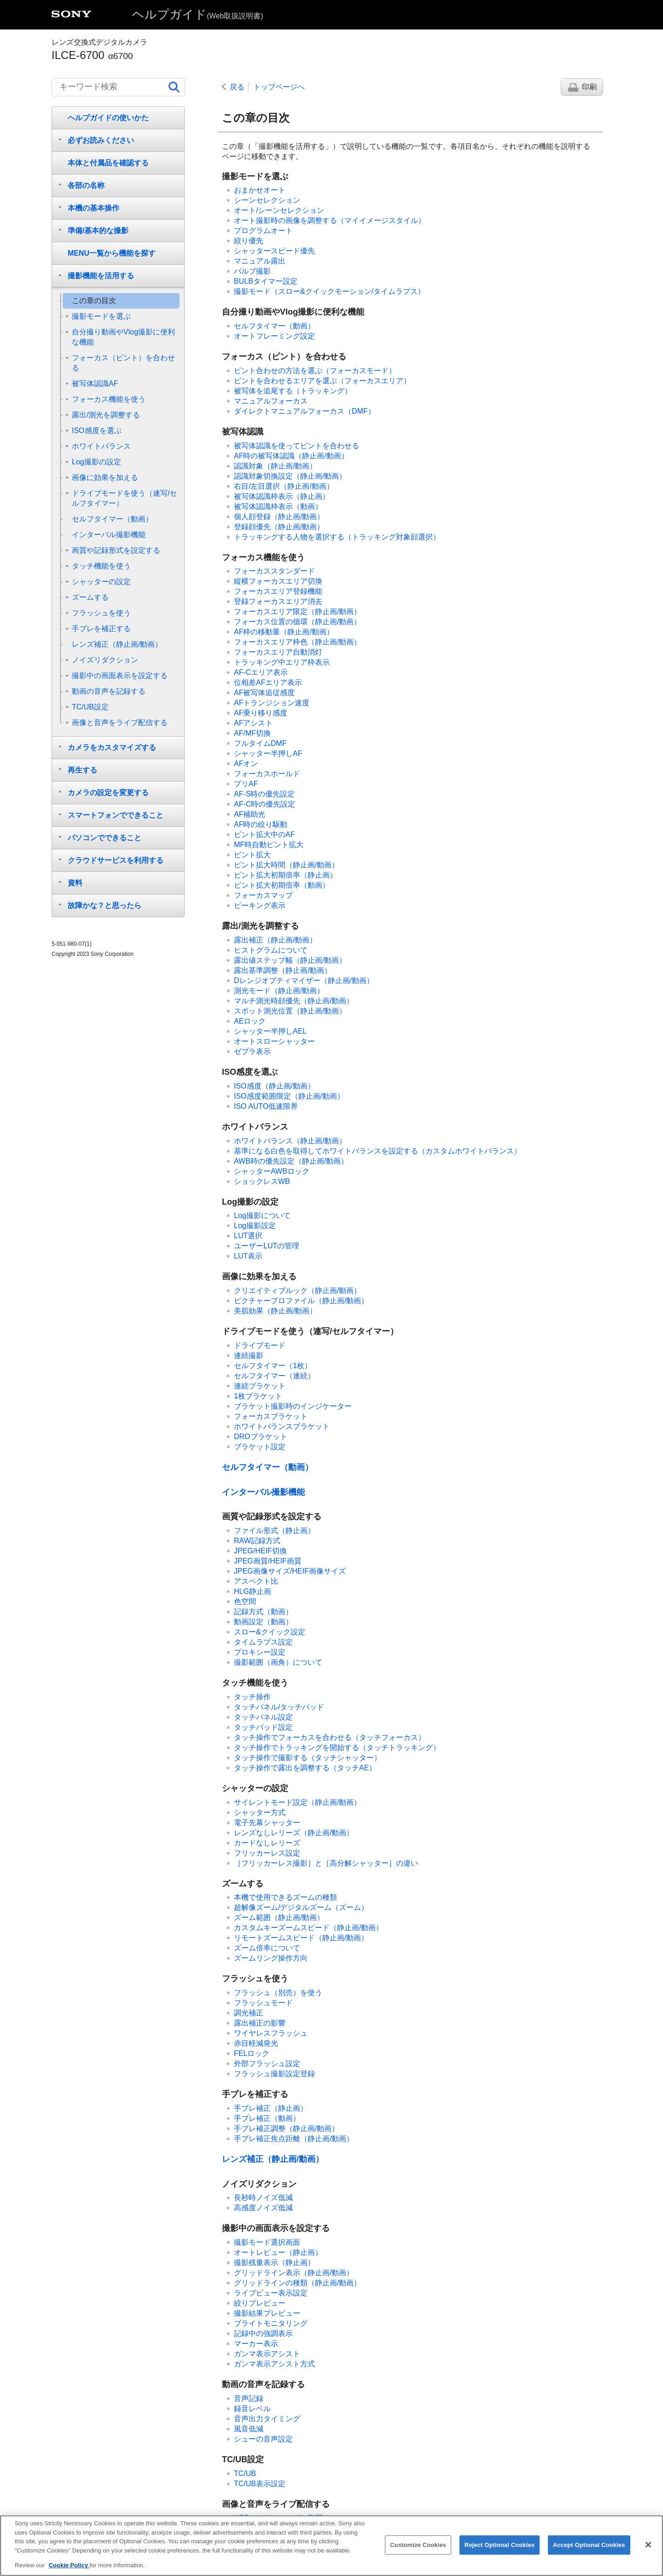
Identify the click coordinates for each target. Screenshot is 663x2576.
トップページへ (279, 87)
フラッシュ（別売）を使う (278, 1992)
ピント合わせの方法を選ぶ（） (315, 371)
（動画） (274, 326)
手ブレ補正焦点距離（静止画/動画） (294, 2139)
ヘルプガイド (197, 14)
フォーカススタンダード (274, 571)
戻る (237, 87)
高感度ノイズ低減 (263, 2208)
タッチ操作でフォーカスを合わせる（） (329, 1737)
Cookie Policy (69, 2572)
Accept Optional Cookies (589, 2551)
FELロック (251, 2053)
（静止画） (282, 496)
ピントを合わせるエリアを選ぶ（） (322, 381)
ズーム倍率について (267, 1948)
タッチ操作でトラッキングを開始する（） (337, 1747)
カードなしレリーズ (267, 1843)
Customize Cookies (418, 2551)
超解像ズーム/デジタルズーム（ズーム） (301, 1907)
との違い (326, 1863)
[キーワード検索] (118, 87)
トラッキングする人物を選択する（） (337, 537)
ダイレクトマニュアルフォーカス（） (304, 411)
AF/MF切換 (252, 733)
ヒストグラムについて (271, 950)
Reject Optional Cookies (500, 2551)
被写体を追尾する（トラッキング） (293, 391)
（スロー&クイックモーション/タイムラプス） (329, 291)
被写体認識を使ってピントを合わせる (296, 446)
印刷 (589, 87)
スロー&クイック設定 (269, 1632)
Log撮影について (262, 1215)
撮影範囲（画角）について (278, 1662)
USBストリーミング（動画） (282, 2518)
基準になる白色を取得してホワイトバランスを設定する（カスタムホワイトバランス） (377, 1151)
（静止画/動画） (291, 456)
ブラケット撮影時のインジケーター (293, 1406)
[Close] (648, 2551)
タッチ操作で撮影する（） (307, 1758)
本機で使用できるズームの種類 (285, 1897)
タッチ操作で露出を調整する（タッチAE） (305, 1768)
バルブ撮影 (252, 271)
